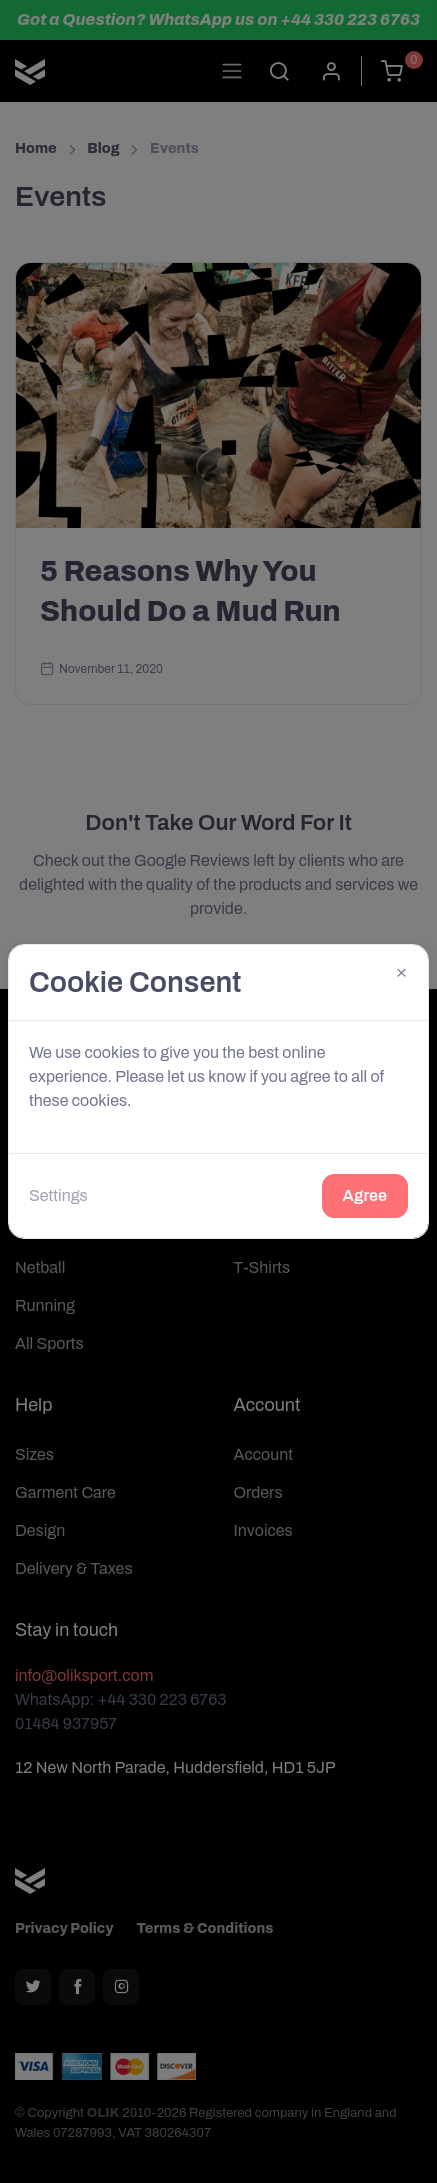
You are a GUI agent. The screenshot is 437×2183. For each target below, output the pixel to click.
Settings (58, 1195)
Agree (365, 1195)
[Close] (401, 971)
